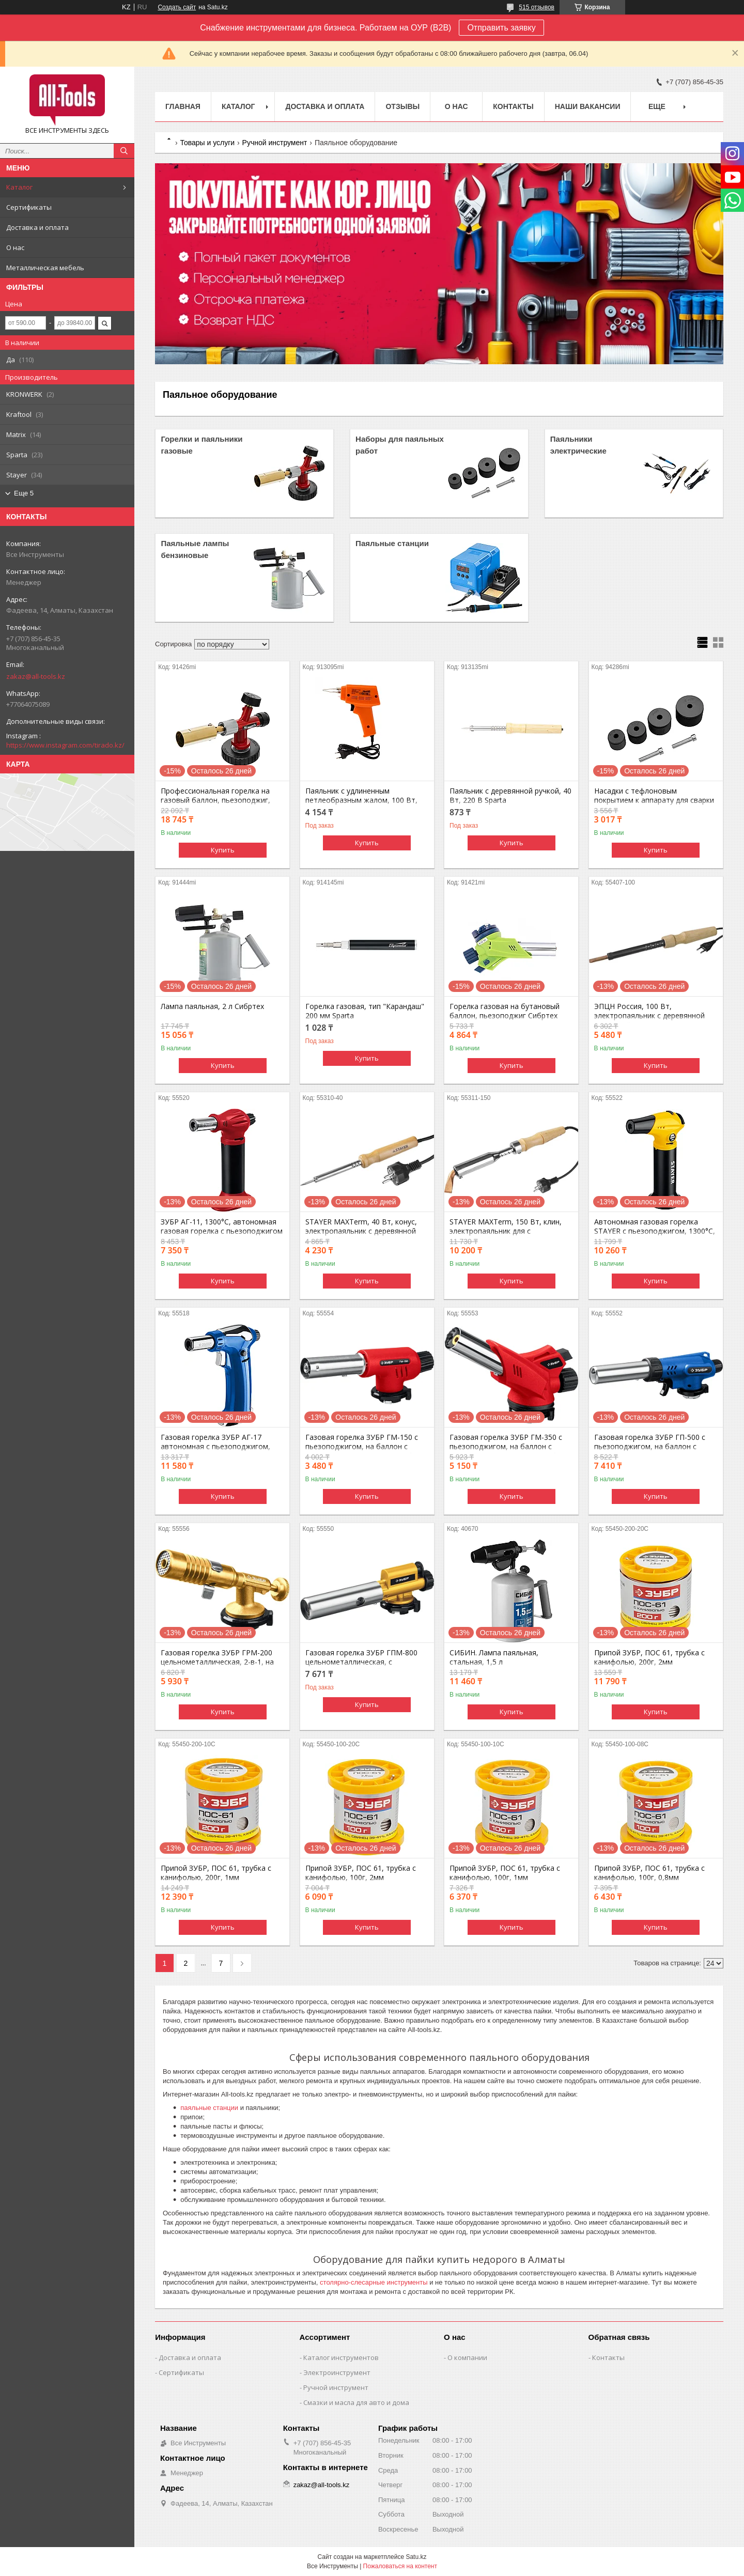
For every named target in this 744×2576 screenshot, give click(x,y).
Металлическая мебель (45, 267)
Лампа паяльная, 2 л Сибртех (212, 1006)
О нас (15, 247)
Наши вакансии (588, 106)
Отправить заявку (501, 27)
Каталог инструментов (341, 2357)
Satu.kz (416, 2557)
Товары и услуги (207, 142)
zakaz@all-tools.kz (35, 676)
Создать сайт (177, 7)
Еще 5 (24, 493)
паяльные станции (209, 2108)
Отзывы (402, 106)
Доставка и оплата (37, 227)
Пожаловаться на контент (400, 2566)
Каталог (19, 187)
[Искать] (124, 151)
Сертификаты (29, 207)
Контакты (513, 106)
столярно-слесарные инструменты (373, 2282)
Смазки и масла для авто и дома (356, 2402)
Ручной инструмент (274, 142)
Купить (223, 850)
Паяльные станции (392, 543)
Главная (182, 106)
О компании (467, 2357)
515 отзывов (536, 7)
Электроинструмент (336, 2372)
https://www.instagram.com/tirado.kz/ (65, 745)
